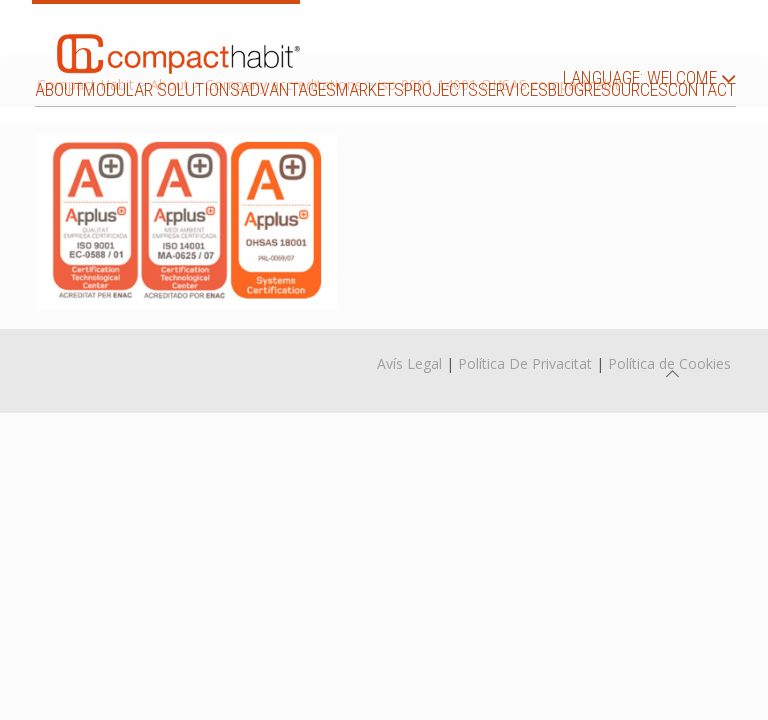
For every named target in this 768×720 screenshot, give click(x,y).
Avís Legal (409, 363)
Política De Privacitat (525, 363)
